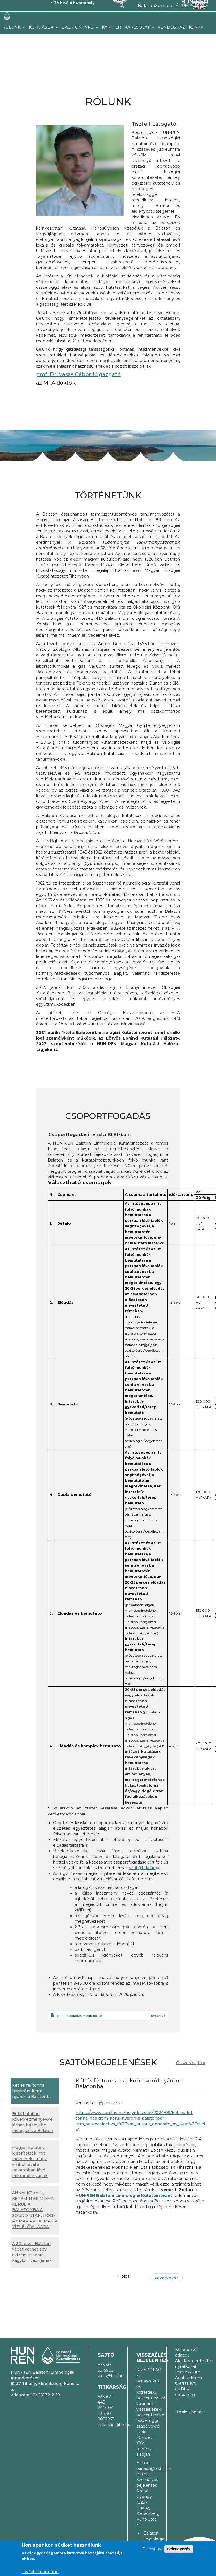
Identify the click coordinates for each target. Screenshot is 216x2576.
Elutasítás (151, 2548)
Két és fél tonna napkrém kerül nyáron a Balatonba (32, 2091)
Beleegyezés (178, 2549)
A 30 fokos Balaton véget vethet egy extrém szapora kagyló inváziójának (32, 2252)
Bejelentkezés (186, 2411)
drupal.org (185, 2397)
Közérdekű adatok (186, 2352)
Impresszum (186, 2372)
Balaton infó (78, 27)
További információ (40, 2571)
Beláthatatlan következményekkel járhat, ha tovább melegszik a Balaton (33, 2122)
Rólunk (12, 27)
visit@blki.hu (144, 1867)
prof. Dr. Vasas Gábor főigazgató (78, 374)
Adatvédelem (186, 2377)
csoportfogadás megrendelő (79, 2016)
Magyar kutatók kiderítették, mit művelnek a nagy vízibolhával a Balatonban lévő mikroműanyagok (30, 2161)
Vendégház (171, 27)
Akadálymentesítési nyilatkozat (186, 2363)
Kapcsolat (138, 27)
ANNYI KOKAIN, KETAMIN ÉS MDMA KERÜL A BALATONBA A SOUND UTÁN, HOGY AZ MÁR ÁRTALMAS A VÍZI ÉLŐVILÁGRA (34, 2209)
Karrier (111, 27)
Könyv (196, 27)
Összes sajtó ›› (190, 2062)
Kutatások (42, 27)
